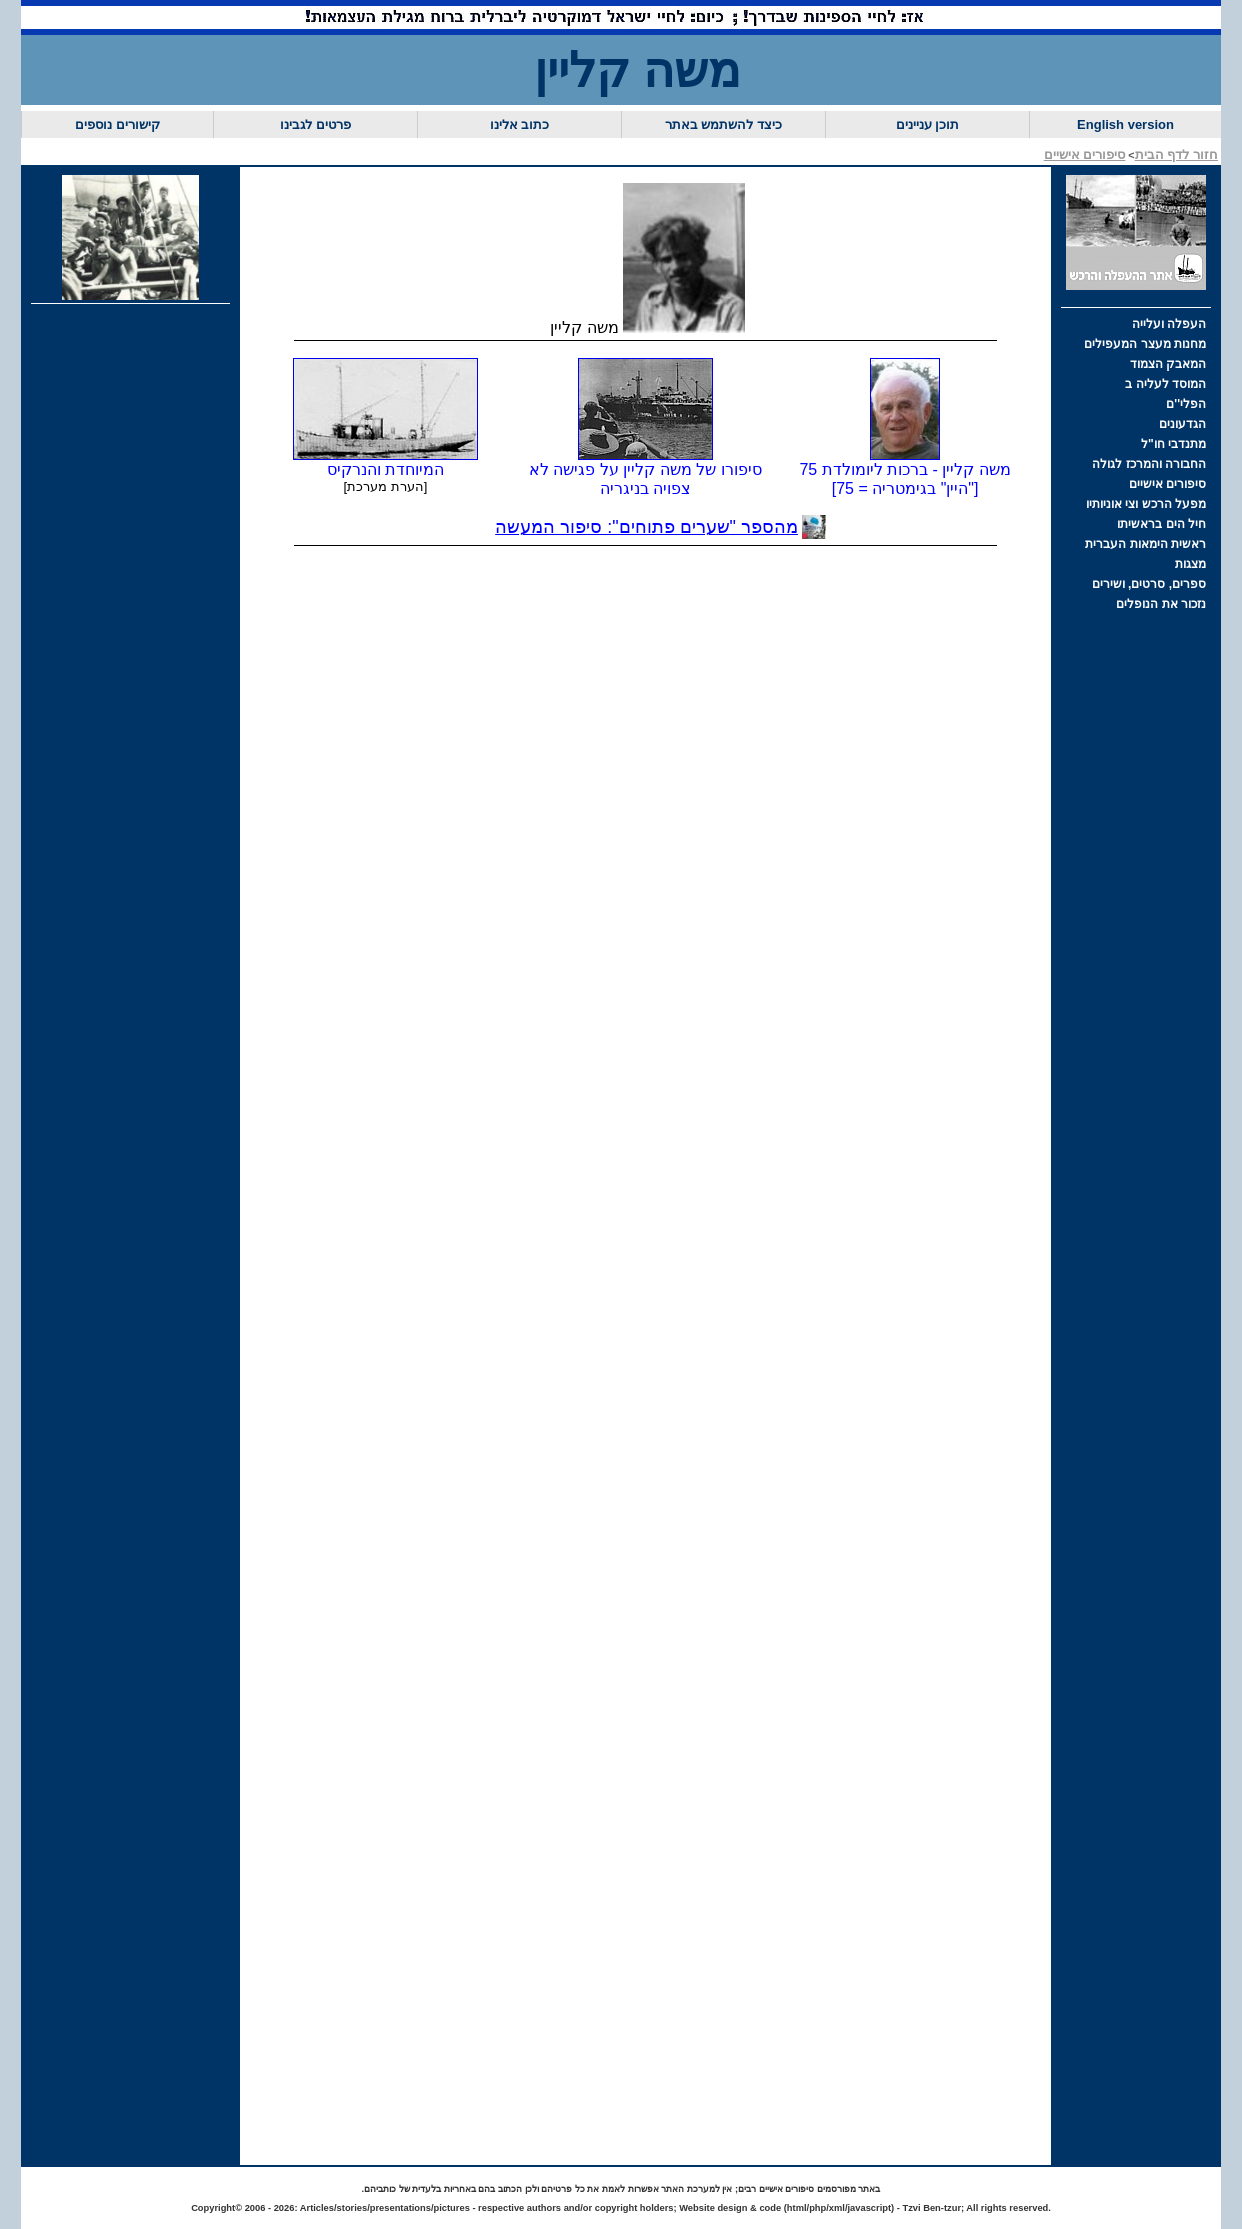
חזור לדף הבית (1176, 154)
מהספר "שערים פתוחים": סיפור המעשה (646, 527)
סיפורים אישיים (1085, 154)
